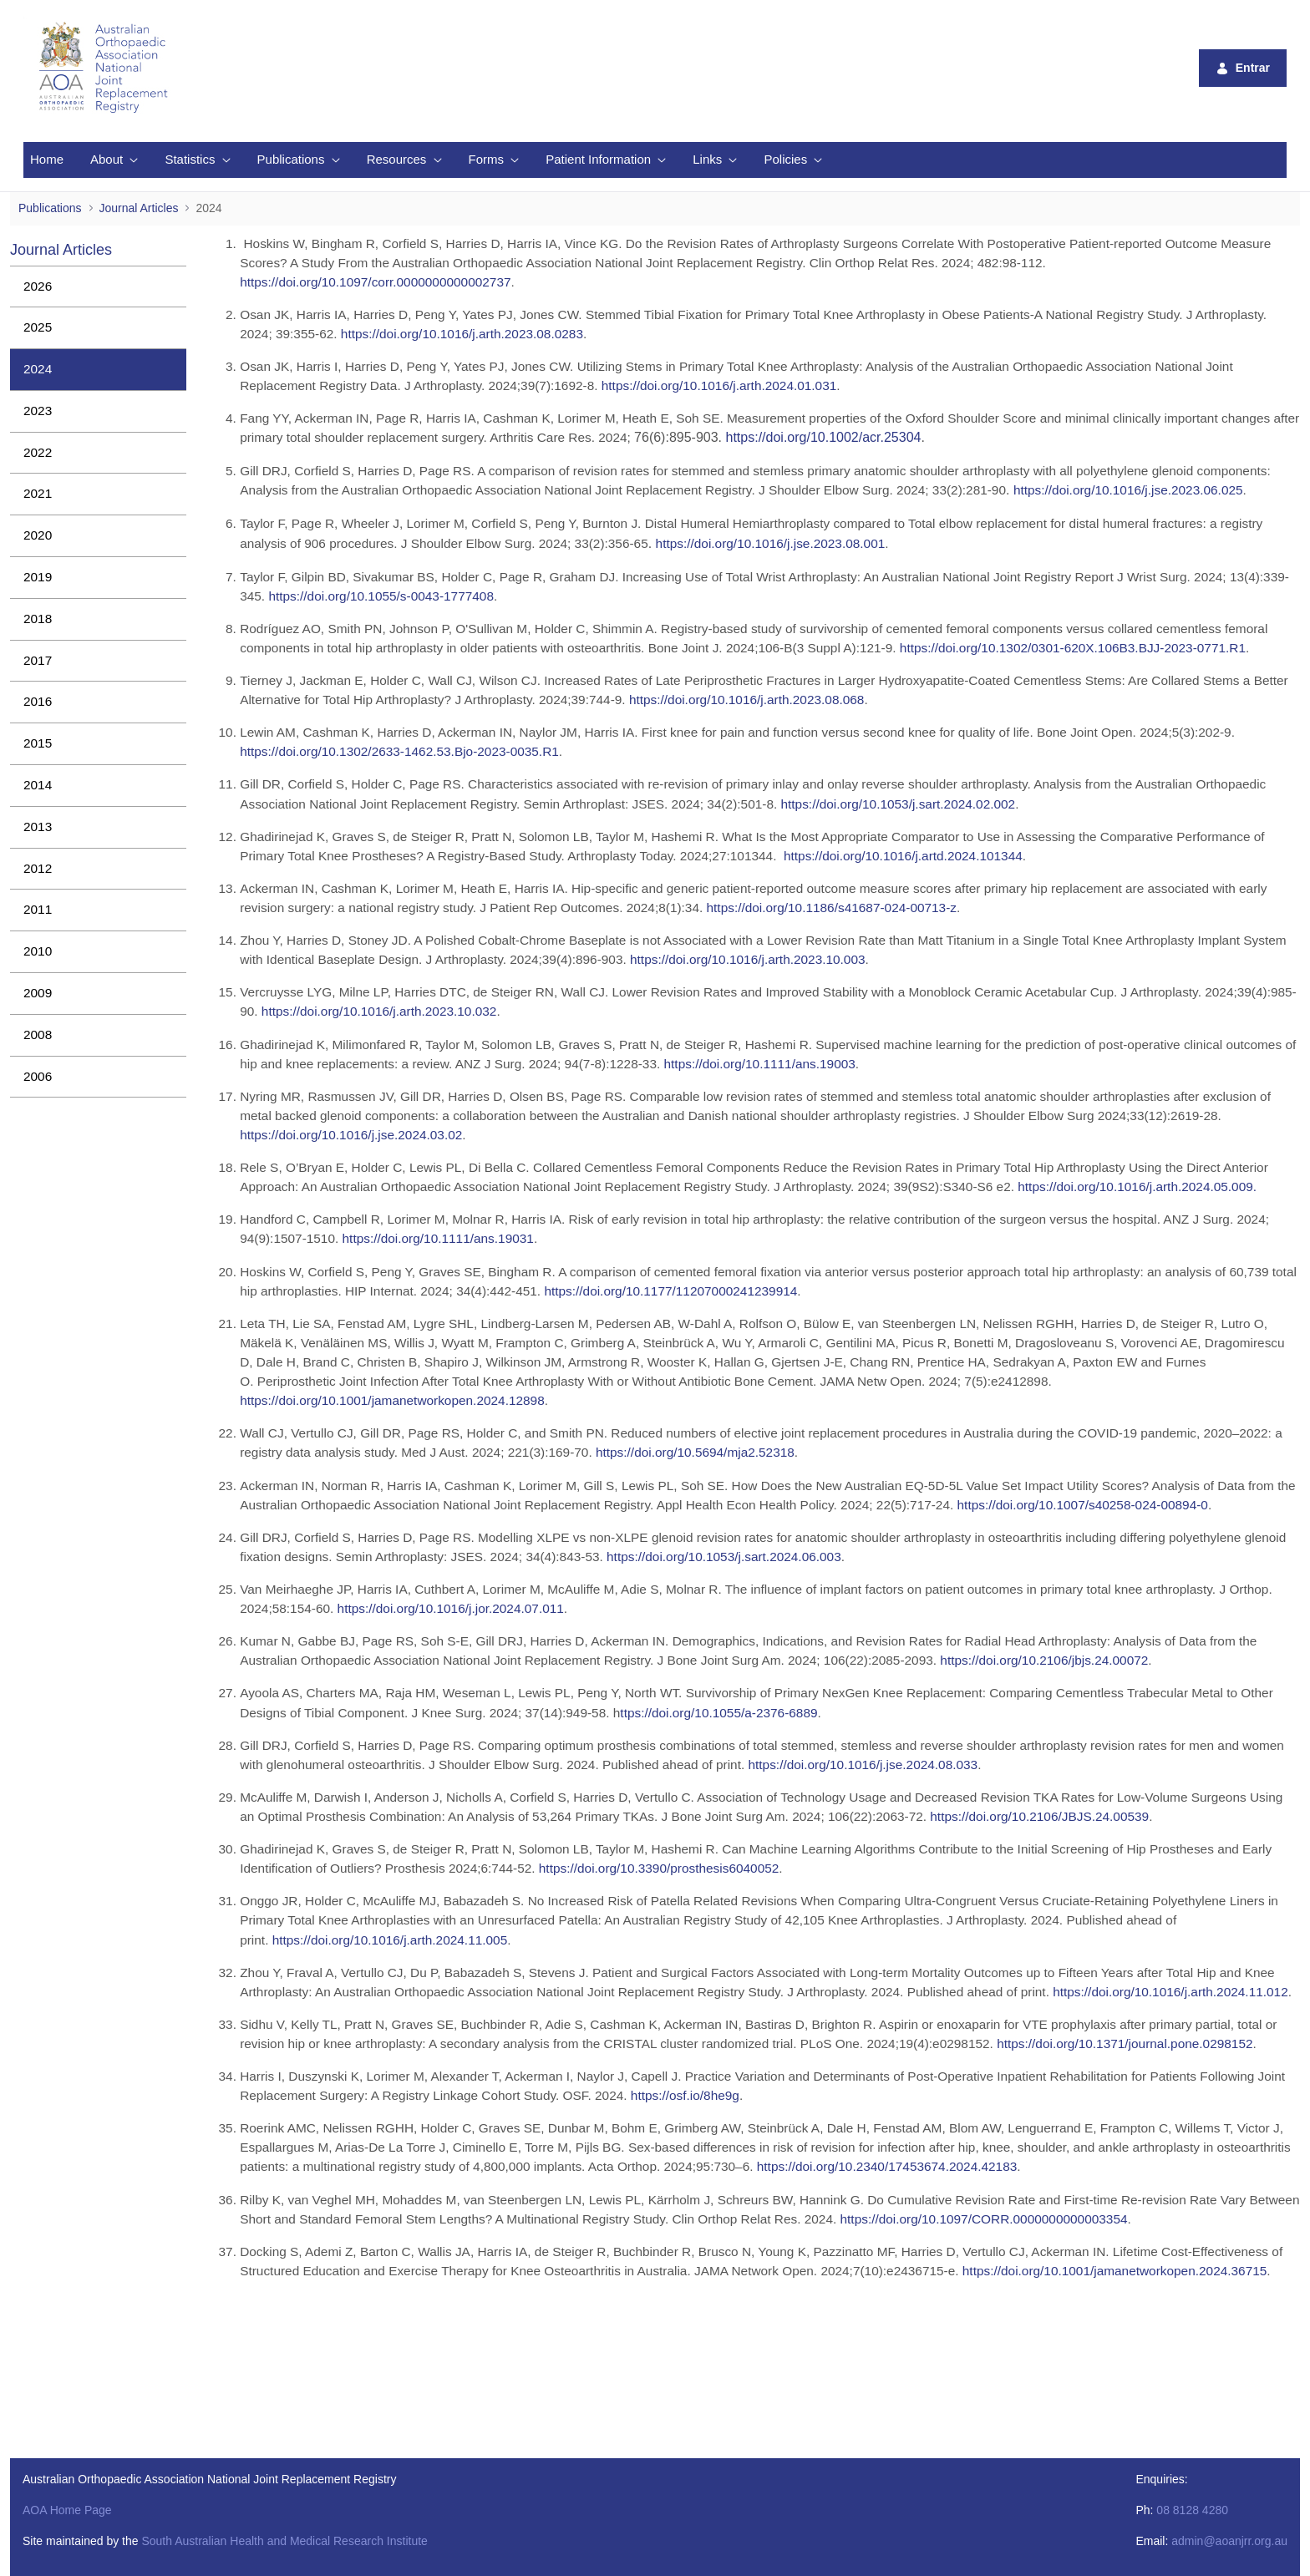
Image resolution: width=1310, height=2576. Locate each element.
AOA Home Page (67, 2510)
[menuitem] (46, 160)
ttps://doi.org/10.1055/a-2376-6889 (718, 1713)
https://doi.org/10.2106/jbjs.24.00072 (1044, 1660)
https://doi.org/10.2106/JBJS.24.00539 (1039, 1816)
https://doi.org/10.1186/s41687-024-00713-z (832, 907)
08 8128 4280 (1192, 2510)
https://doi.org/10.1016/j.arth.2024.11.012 (1170, 1992)
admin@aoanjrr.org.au (1229, 2541)
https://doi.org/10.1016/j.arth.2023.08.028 (458, 334)
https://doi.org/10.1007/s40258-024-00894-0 (1082, 1505)
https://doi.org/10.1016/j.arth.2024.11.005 (390, 1940)
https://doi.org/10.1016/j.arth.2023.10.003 (748, 959)
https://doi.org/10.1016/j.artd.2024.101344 (903, 856)
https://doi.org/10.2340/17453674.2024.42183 (887, 2166)
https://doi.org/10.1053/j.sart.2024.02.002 (898, 804)
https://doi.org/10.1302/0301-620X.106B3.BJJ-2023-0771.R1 (1073, 648)
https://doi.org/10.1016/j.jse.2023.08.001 (771, 543)
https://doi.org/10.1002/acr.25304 (824, 437)
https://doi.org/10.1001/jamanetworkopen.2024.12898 (392, 1400)
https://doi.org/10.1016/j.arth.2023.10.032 (379, 1011)
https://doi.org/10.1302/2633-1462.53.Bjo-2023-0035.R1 (399, 751)
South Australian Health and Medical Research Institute (284, 2541)
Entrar (1243, 68)
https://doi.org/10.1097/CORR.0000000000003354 (984, 2219)
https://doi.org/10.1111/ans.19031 (438, 1238)
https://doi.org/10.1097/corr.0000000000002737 (375, 282)
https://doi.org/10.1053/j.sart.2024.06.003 (724, 1556)
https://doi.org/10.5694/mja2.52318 (695, 1452)
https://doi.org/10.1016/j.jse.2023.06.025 (1128, 490)
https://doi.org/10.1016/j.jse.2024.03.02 (351, 1135)
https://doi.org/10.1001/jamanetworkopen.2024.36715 (1114, 2271)
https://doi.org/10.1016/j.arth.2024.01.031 (719, 385)
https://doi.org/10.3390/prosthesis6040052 (659, 1868)
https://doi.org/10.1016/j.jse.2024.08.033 (862, 1764)
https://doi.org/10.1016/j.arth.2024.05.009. (1137, 1186)
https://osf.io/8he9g (685, 2095)
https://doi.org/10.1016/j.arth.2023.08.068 (747, 699)
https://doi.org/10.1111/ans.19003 (760, 1064)
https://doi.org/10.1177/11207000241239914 (670, 1291)
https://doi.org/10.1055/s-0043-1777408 (381, 596)
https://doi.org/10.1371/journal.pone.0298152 (1124, 2043)
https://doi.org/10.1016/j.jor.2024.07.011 (451, 1608)
